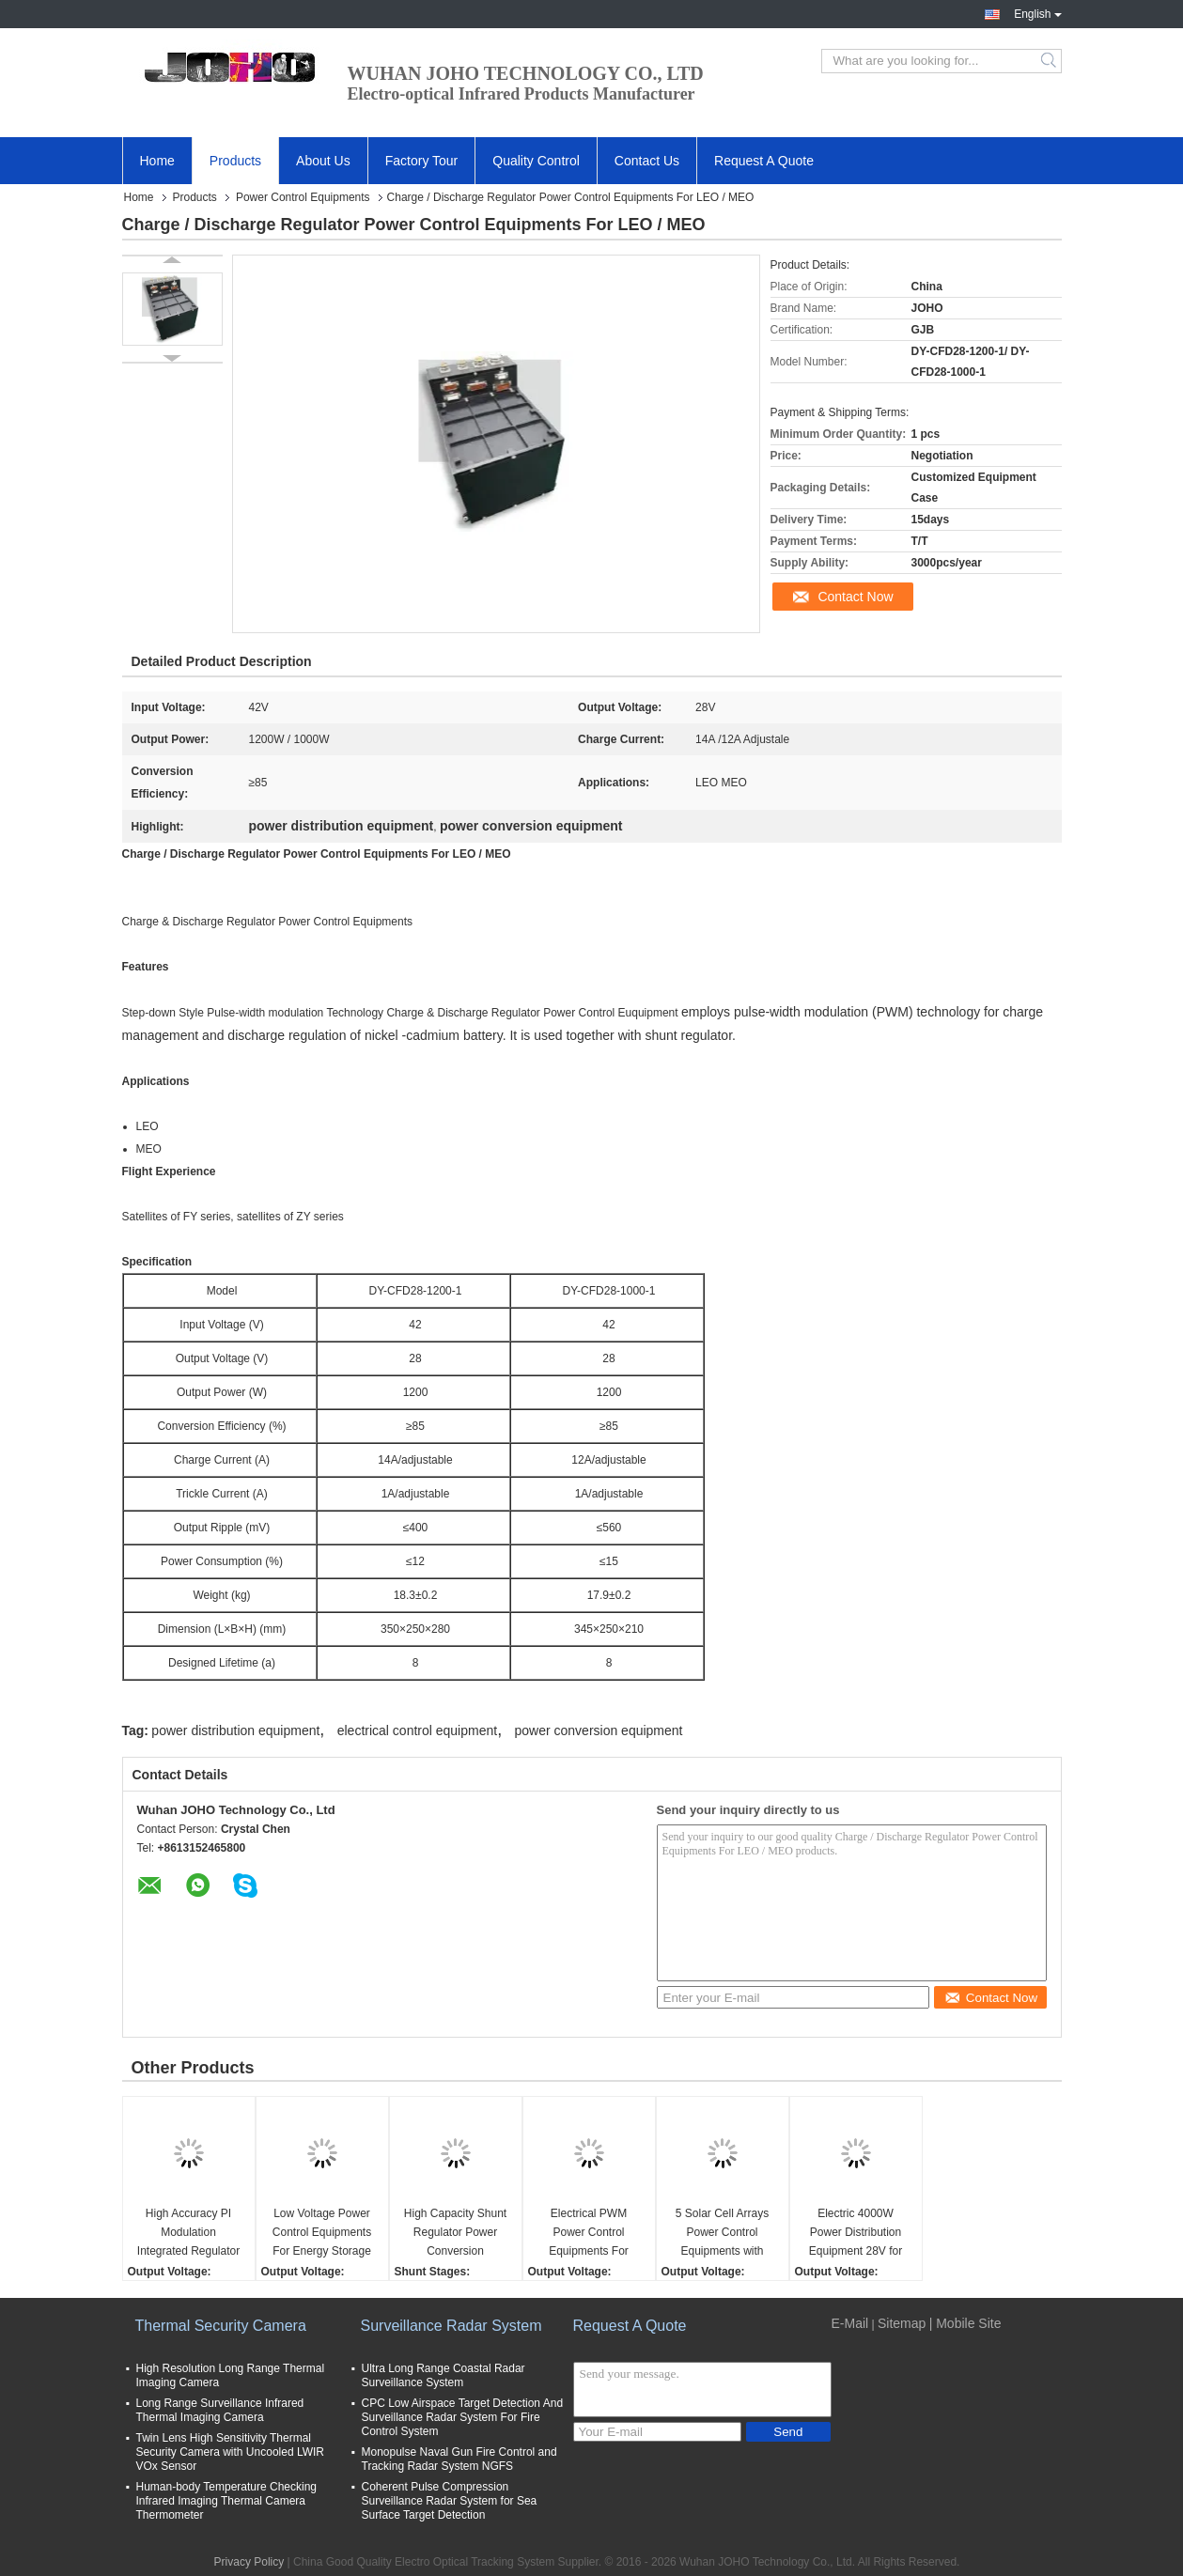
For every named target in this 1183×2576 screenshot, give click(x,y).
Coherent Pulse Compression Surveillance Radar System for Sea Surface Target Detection (449, 2501)
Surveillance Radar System (451, 2326)
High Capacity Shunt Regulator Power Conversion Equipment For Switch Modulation (455, 2233)
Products (235, 160)
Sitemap (902, 2323)
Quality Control (536, 160)
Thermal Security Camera (220, 2326)
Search (1050, 61)
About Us (323, 160)
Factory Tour (422, 160)
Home (157, 160)
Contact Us (647, 160)
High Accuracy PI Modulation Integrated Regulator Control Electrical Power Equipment (188, 2233)
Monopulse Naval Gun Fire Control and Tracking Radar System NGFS (459, 2459)
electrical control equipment (417, 1730)
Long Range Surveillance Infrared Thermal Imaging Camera (220, 2410)
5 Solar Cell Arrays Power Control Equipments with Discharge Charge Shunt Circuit (722, 2233)
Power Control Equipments (303, 197)
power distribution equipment (235, 1730)
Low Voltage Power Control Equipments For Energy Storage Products (321, 2233)
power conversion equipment (599, 1730)
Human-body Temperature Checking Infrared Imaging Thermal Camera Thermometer (227, 2501)
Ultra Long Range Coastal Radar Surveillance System (443, 2375)
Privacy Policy (249, 2561)
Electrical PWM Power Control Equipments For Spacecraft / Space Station (588, 2233)
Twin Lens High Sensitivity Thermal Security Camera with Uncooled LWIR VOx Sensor (230, 2452)
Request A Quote (764, 160)
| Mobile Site (965, 2323)
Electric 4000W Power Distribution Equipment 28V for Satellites (855, 2233)
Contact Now (855, 596)
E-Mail (850, 2323)
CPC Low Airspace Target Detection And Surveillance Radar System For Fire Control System (463, 2417)
